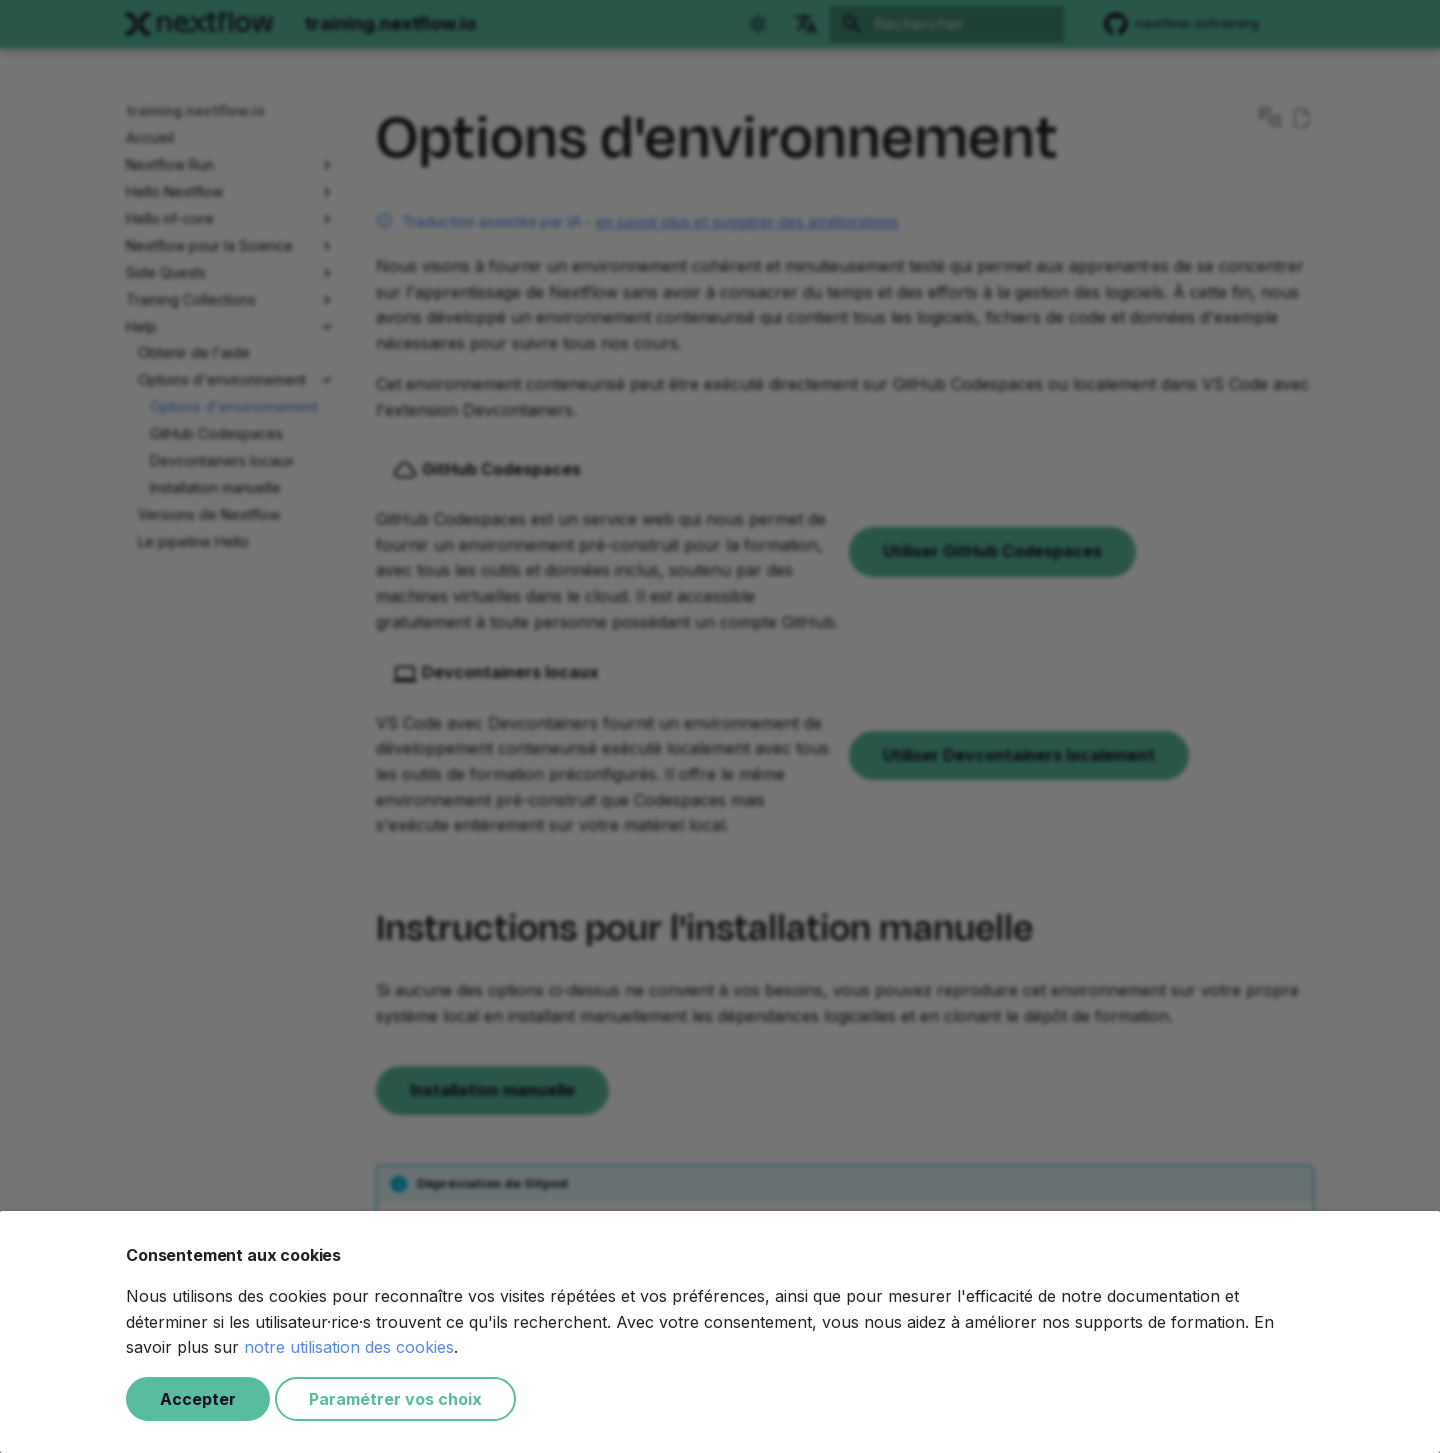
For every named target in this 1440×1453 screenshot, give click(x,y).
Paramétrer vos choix (395, 1399)
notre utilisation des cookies (349, 1347)
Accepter (198, 1399)
